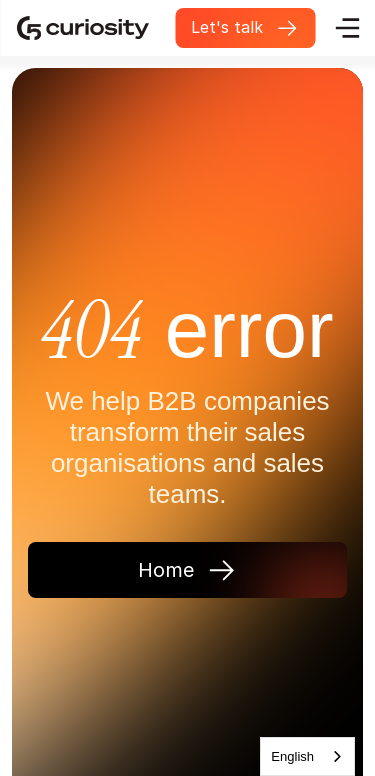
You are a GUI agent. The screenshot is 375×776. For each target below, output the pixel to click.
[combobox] (307, 756)
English (292, 756)
